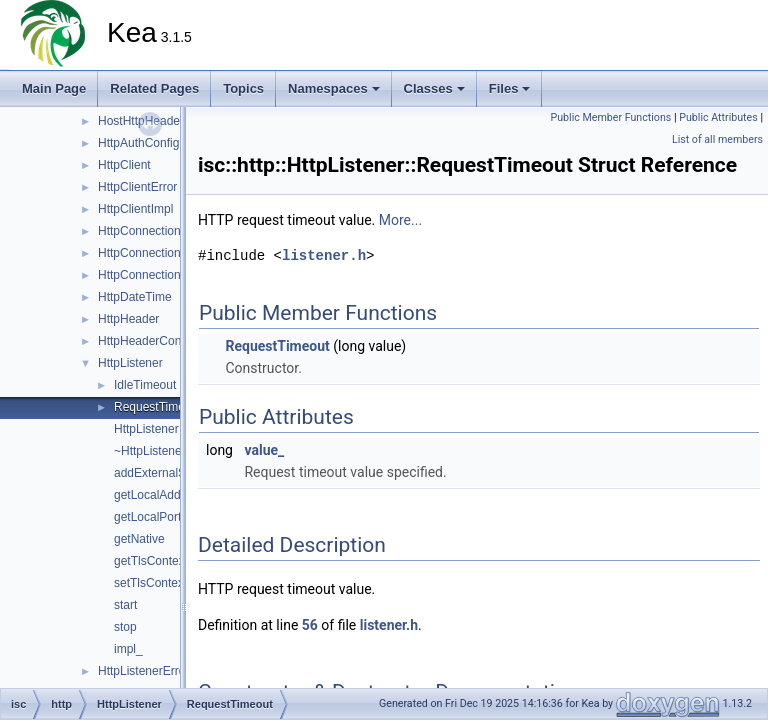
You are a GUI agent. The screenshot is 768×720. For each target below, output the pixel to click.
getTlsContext (151, 561)
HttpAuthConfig (138, 143)
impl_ (128, 649)
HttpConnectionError (152, 253)
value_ (264, 450)
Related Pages (154, 88)
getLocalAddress (158, 495)
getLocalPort (147, 517)
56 (310, 625)
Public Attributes (718, 117)
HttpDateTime (135, 297)
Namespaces (334, 88)
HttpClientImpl (135, 209)
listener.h (324, 255)
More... (400, 220)
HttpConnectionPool (151, 275)
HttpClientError (137, 187)
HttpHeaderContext (149, 341)
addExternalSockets (167, 473)
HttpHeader (128, 319)
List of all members (717, 139)
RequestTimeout (158, 407)
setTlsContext (150, 583)
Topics (243, 88)
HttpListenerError (143, 671)
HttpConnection (139, 231)
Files (510, 88)
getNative (139, 539)
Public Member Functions (611, 117)
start (125, 605)
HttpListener (130, 363)
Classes (434, 88)
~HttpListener (150, 451)
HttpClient (124, 165)
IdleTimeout (145, 385)
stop (125, 627)
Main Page (54, 88)
